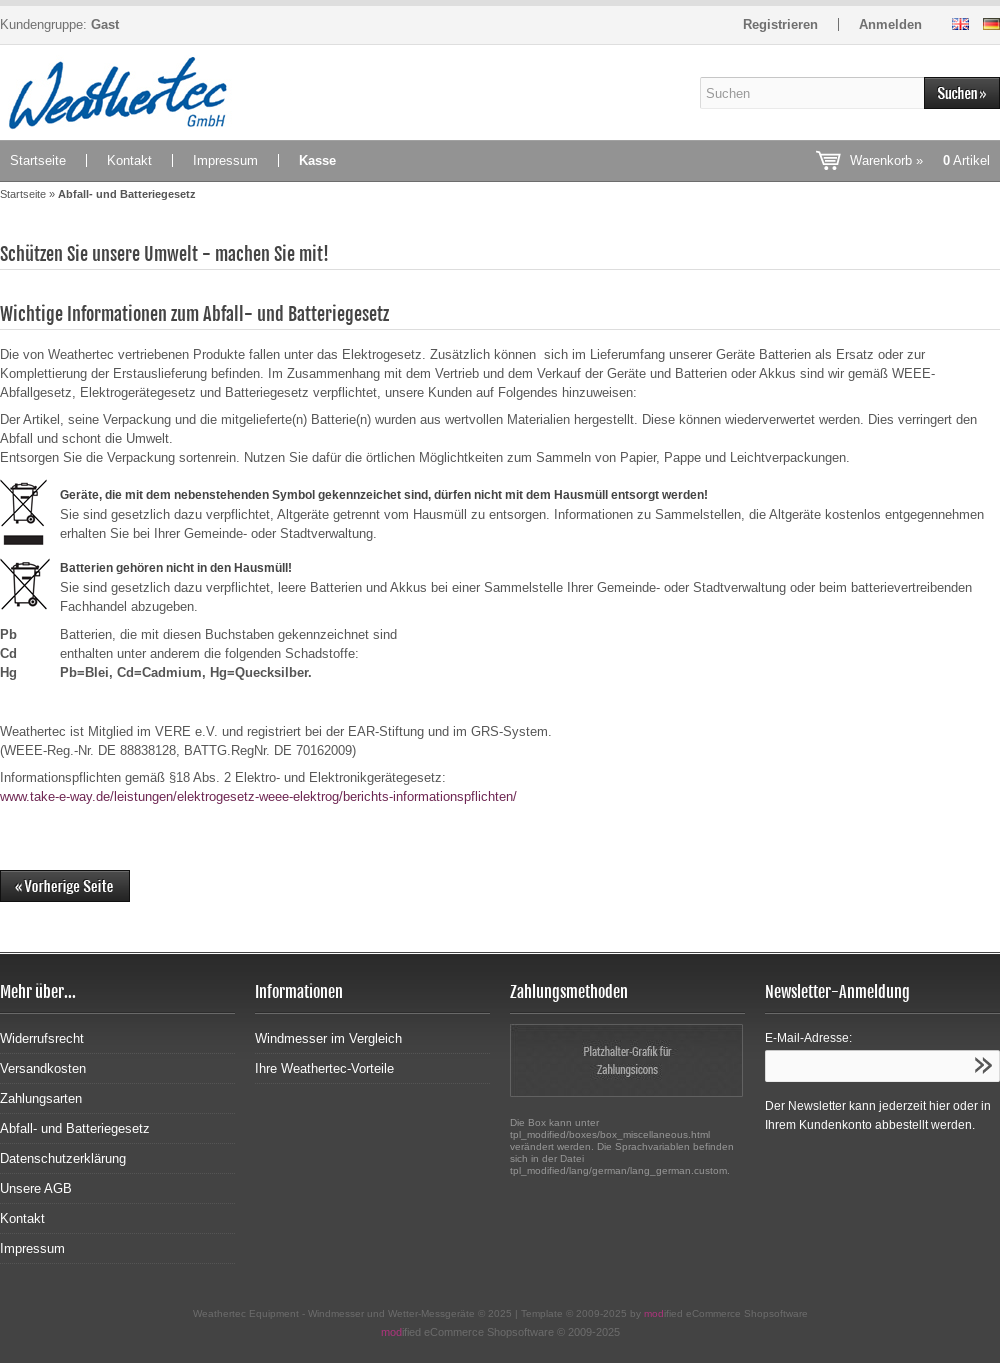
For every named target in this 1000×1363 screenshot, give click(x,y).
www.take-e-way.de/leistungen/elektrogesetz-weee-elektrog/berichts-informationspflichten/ (258, 796)
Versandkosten (43, 1068)
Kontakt (129, 160)
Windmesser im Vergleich (328, 1038)
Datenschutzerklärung (63, 1158)
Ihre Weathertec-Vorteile (324, 1068)
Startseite (38, 160)
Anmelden (890, 24)
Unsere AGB (36, 1188)
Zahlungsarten (41, 1098)
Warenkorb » (920, 160)
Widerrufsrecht (42, 1038)
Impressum (225, 160)
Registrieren (780, 24)
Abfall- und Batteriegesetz (75, 1128)
